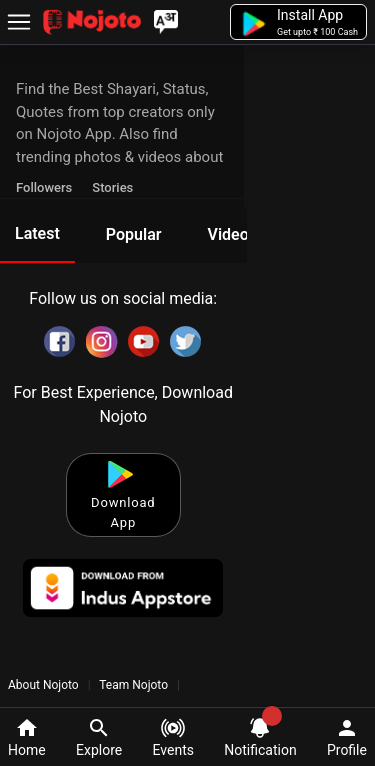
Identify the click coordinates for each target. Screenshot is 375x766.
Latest (37, 233)
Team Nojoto (134, 685)
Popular (134, 234)
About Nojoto (45, 685)
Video (227, 234)
